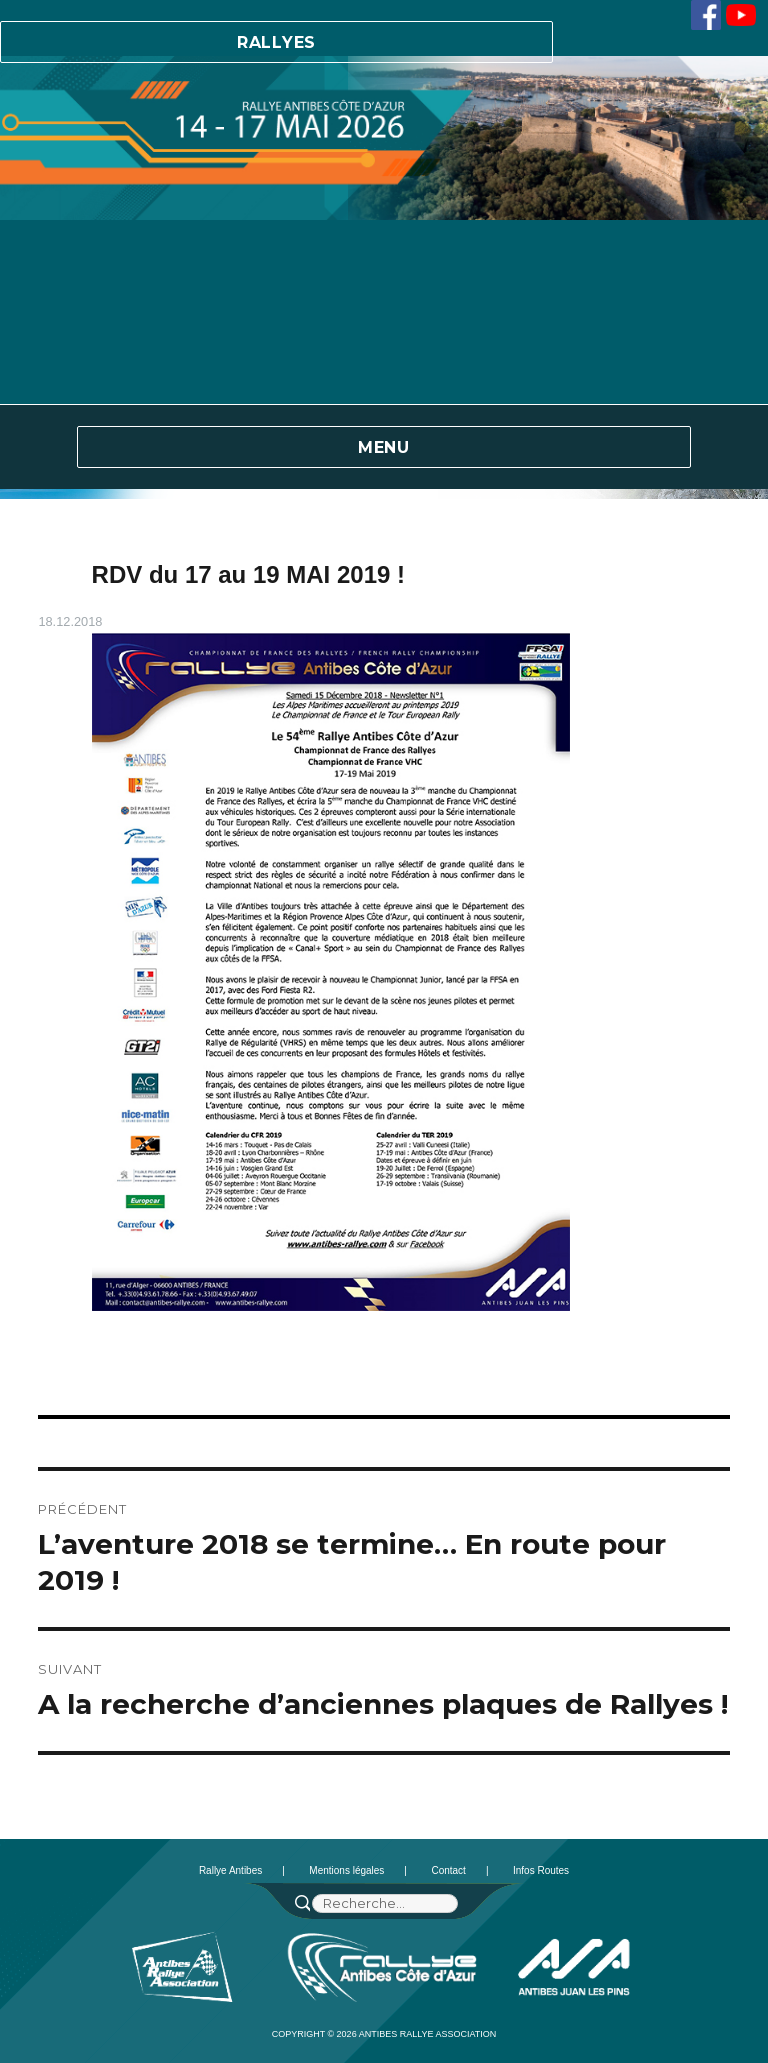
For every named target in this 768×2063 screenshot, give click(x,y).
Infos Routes (541, 1870)
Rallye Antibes (230, 1870)
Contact (448, 1870)
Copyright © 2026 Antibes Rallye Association (384, 2034)
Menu (384, 447)
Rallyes (276, 42)
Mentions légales (346, 1870)
